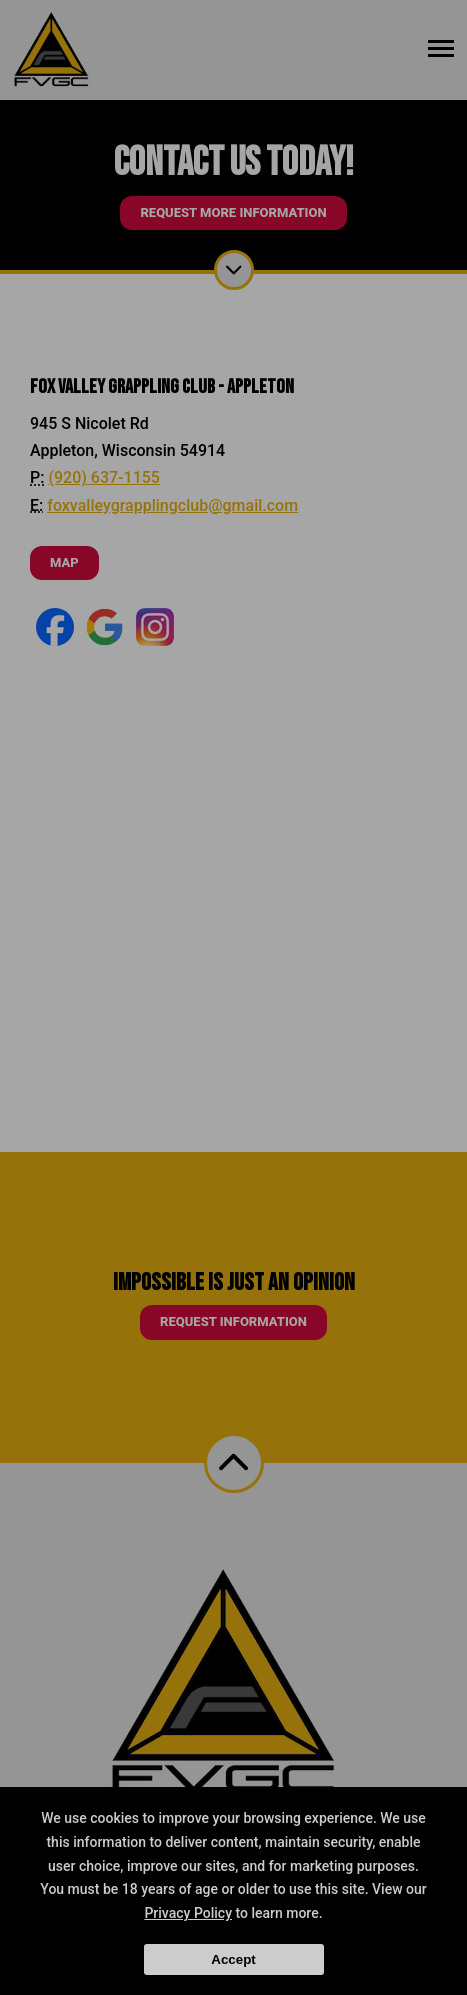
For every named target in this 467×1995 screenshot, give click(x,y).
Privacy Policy (188, 1913)
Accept (233, 1959)
